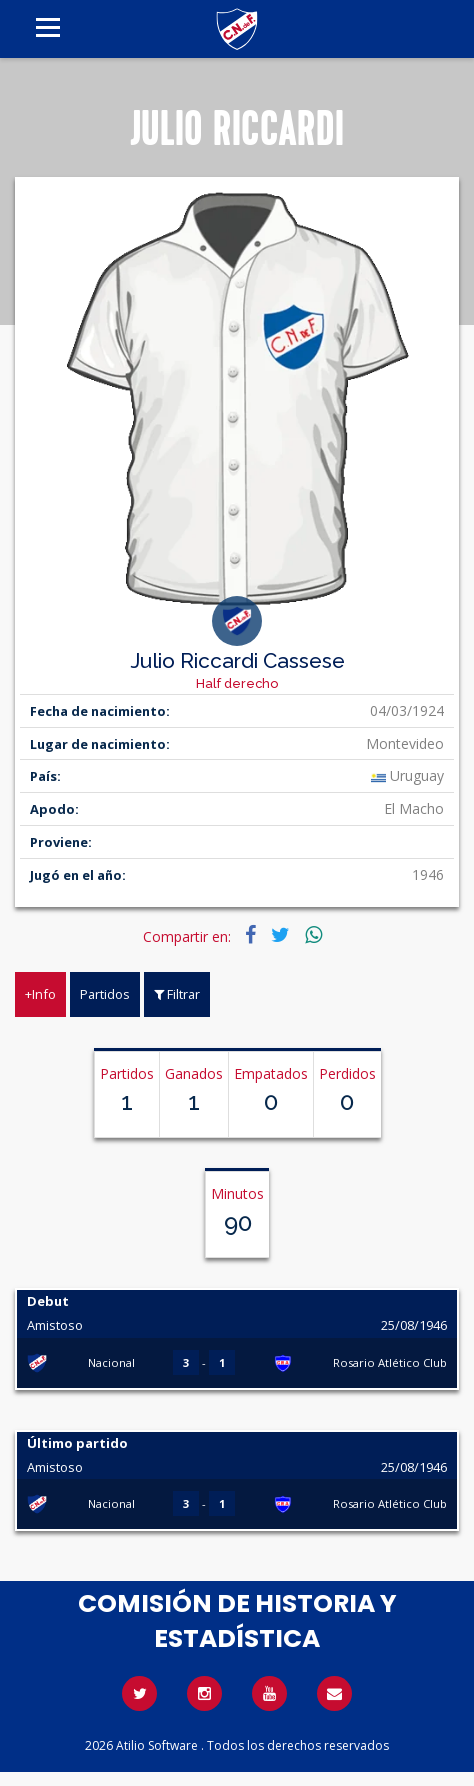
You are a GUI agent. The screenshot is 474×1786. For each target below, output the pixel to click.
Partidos (105, 994)
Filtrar (177, 994)
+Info (40, 994)
